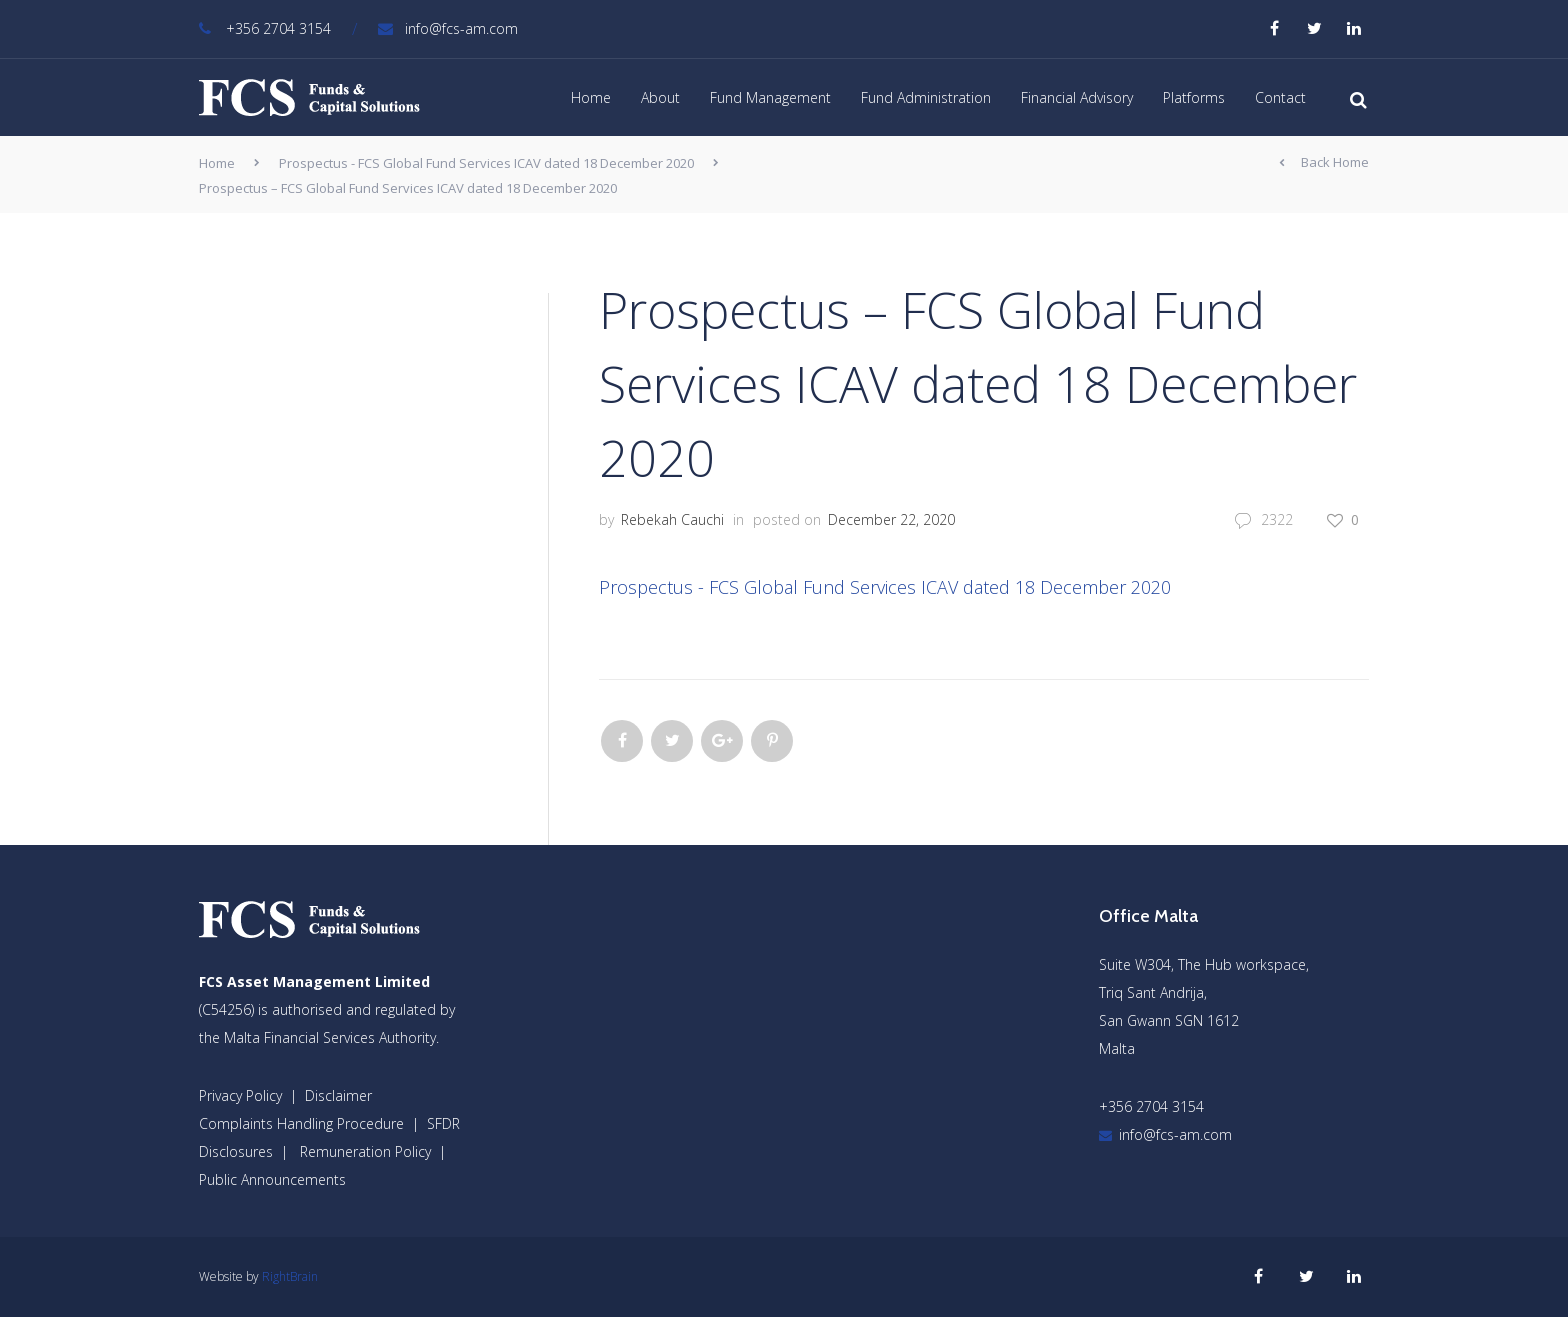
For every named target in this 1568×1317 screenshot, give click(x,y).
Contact (1280, 97)
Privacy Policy (240, 1095)
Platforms (1194, 97)
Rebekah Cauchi (672, 519)
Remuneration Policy (365, 1151)
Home (591, 97)
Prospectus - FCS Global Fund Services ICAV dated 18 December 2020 (486, 163)
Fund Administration (926, 97)
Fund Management (770, 97)
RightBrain (290, 1276)
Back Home (1324, 163)
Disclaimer (338, 1095)
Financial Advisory (1077, 97)
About (660, 97)
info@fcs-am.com (448, 28)
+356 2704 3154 (265, 28)
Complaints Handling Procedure (301, 1123)
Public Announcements (272, 1179)
